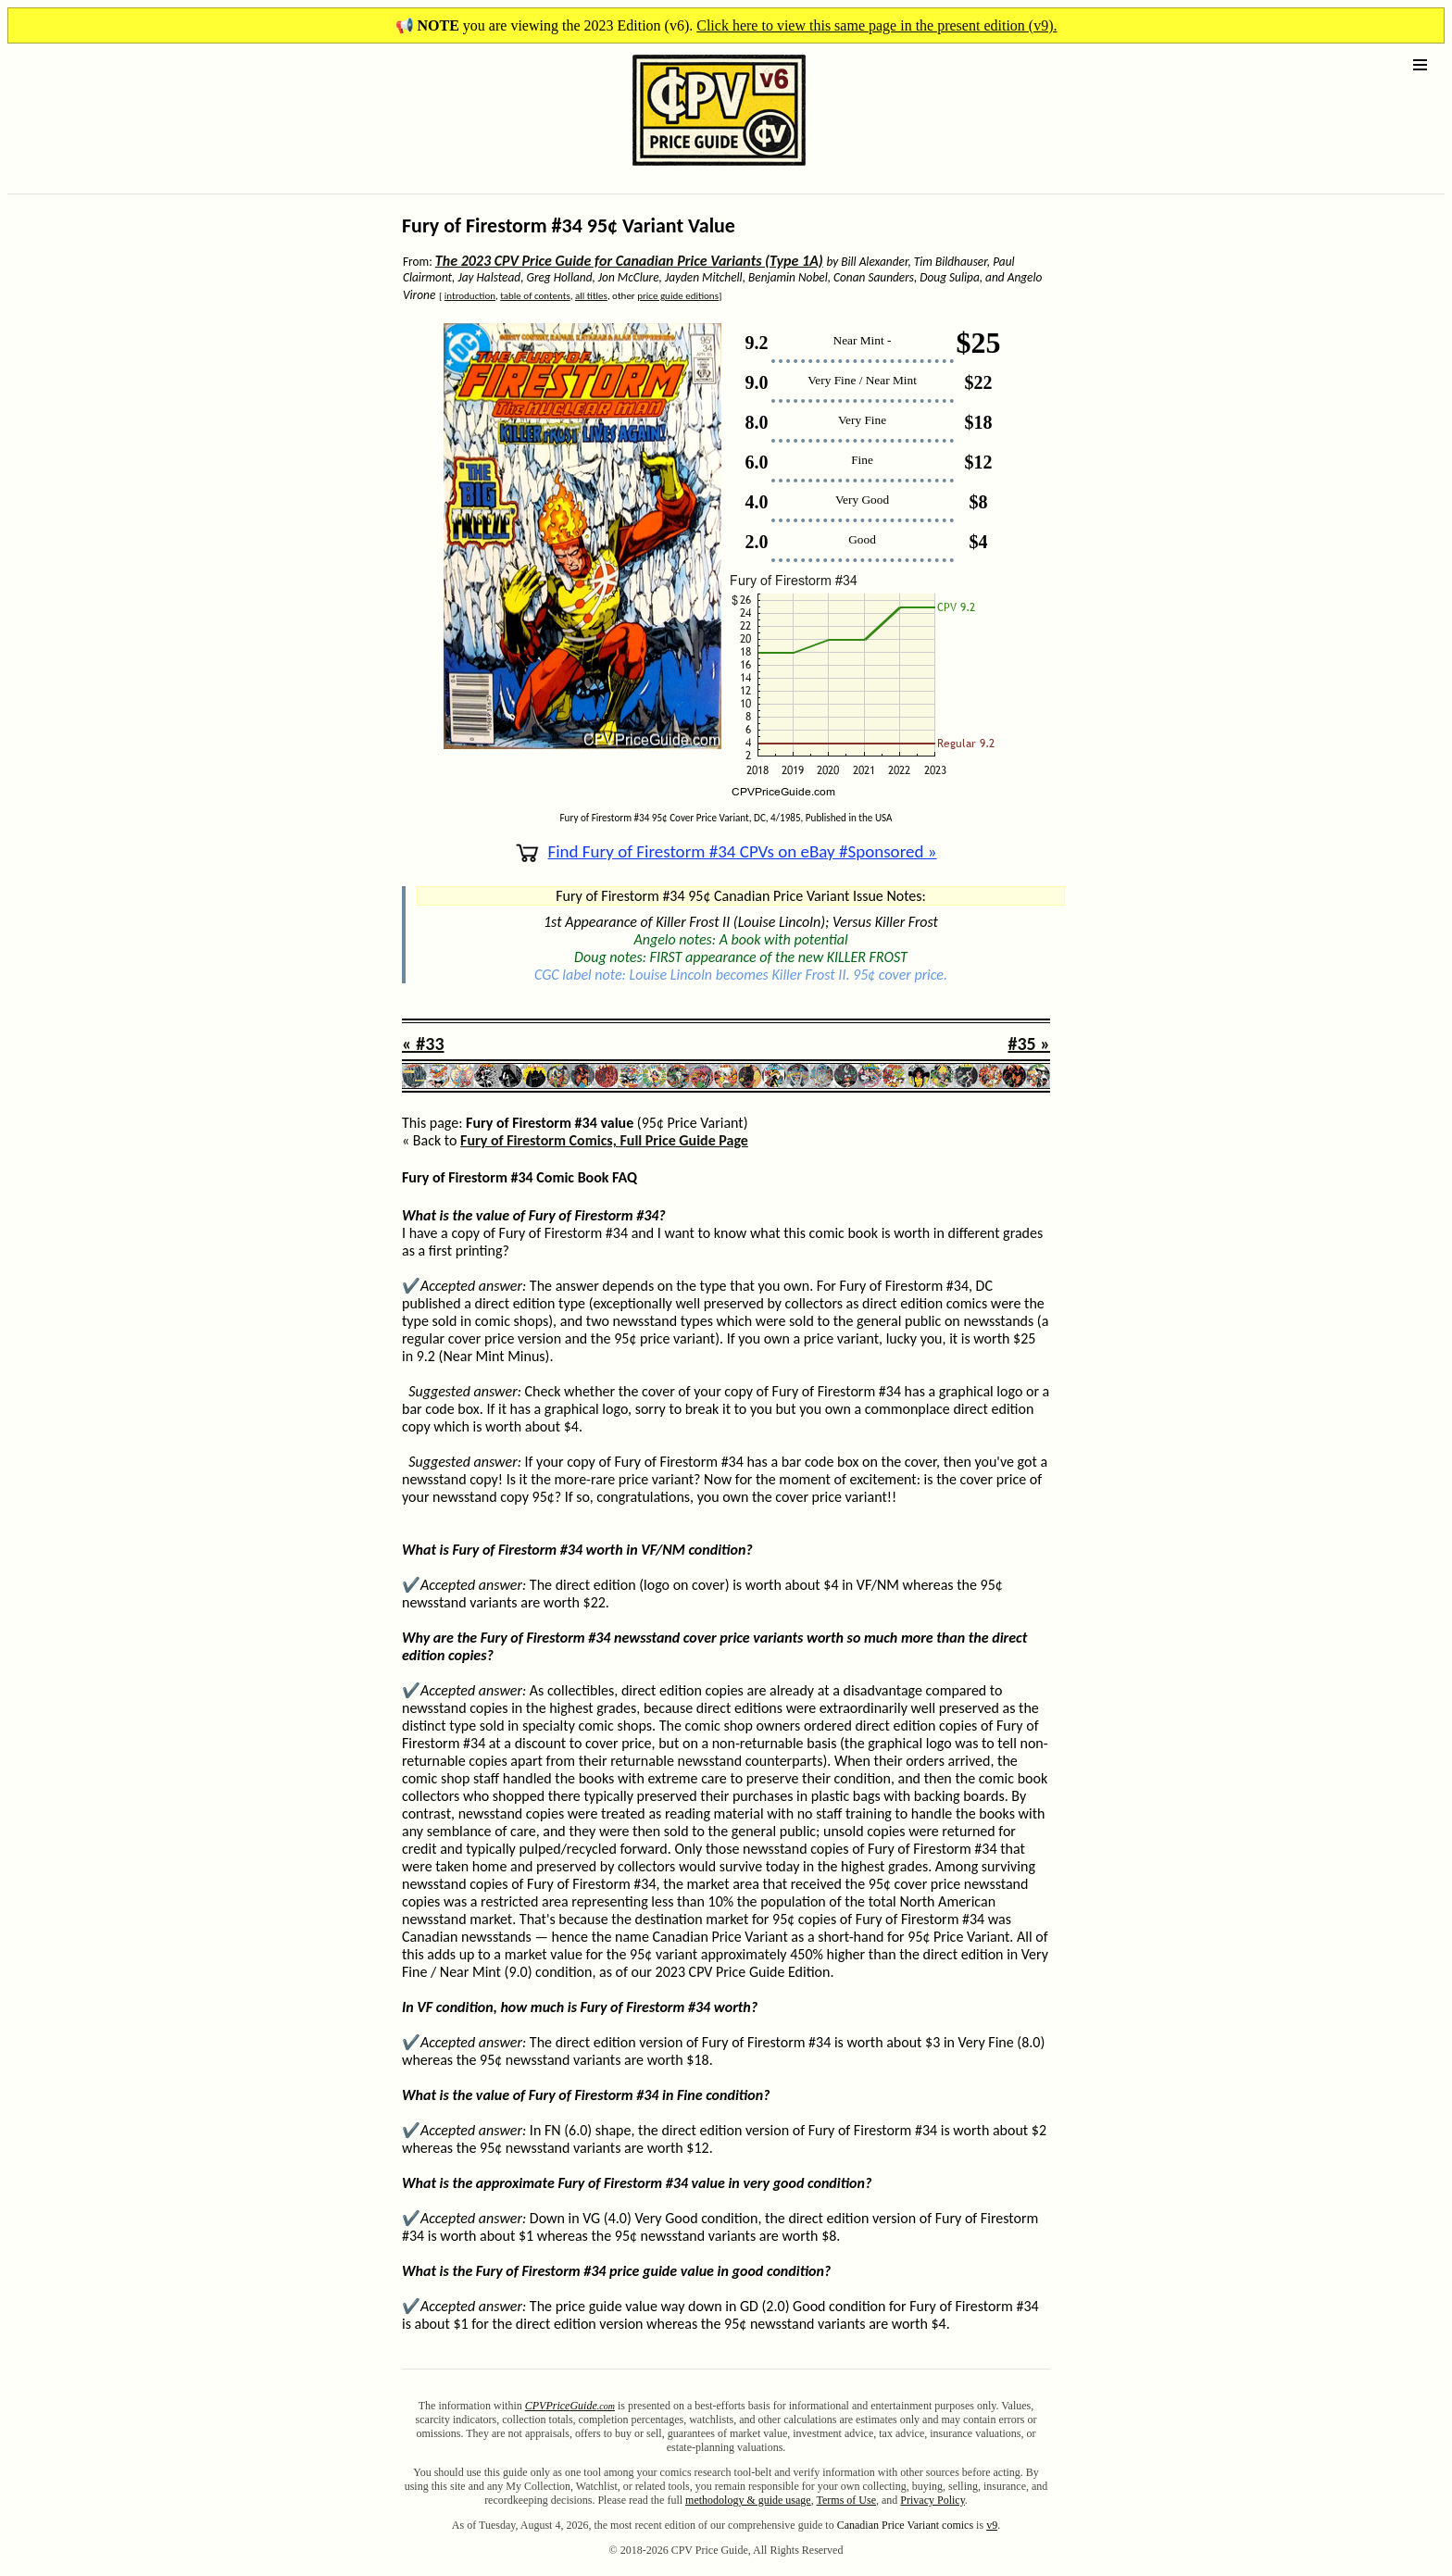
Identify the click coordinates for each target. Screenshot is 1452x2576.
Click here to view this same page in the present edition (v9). (876, 25)
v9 (991, 2525)
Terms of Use (846, 2500)
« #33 (423, 1043)
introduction (469, 296)
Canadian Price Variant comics (905, 2525)
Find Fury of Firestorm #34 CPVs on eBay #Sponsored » (726, 851)
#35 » (1029, 1043)
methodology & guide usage (748, 2500)
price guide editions (678, 296)
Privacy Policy (932, 2500)
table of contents (535, 296)
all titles (591, 296)
